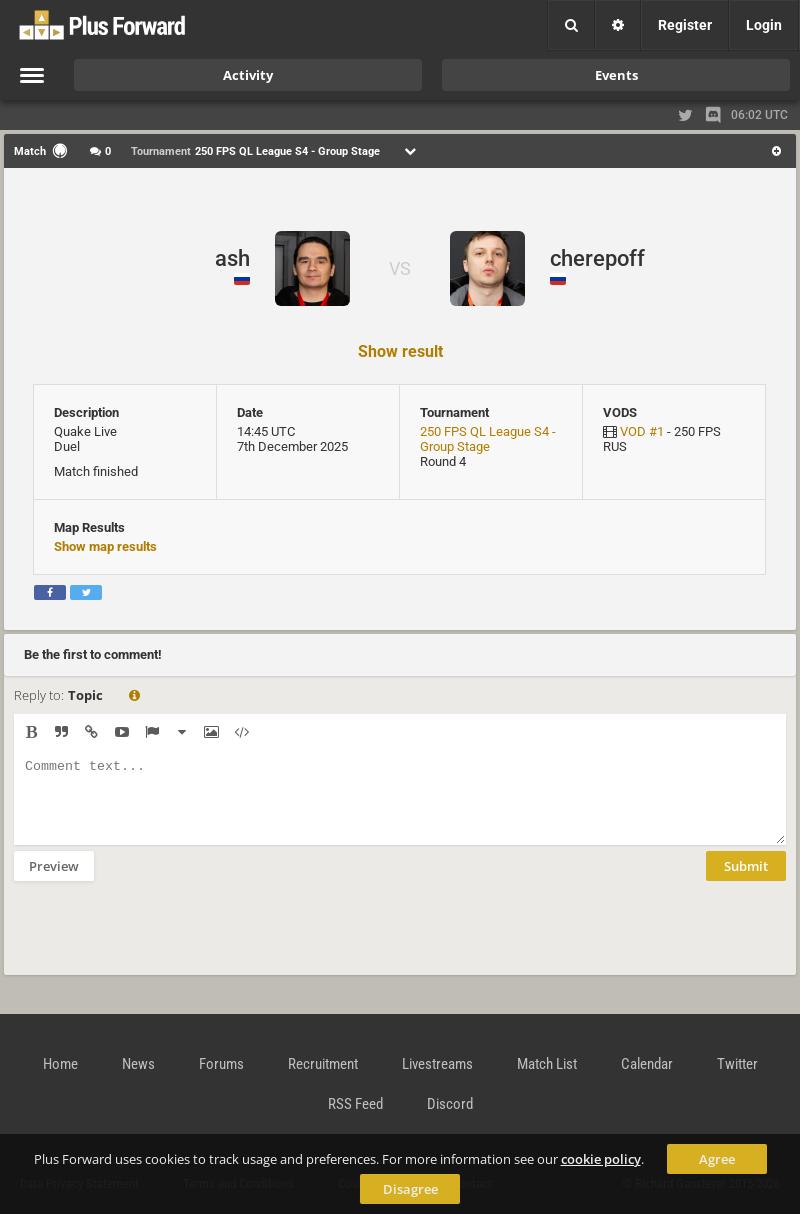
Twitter (737, 1064)
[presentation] (166, 941)
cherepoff (597, 258)
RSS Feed (355, 1104)
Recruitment (323, 1064)
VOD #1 (642, 431)
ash (232, 258)
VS (400, 268)
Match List (547, 1064)
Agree (717, 1159)
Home (60, 1064)
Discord (450, 1104)
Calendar (647, 1064)
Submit (746, 881)
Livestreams (437, 1064)
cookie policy (601, 1159)
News (138, 1064)
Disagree (410, 1189)
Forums (221, 1064)
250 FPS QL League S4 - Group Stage (488, 439)
